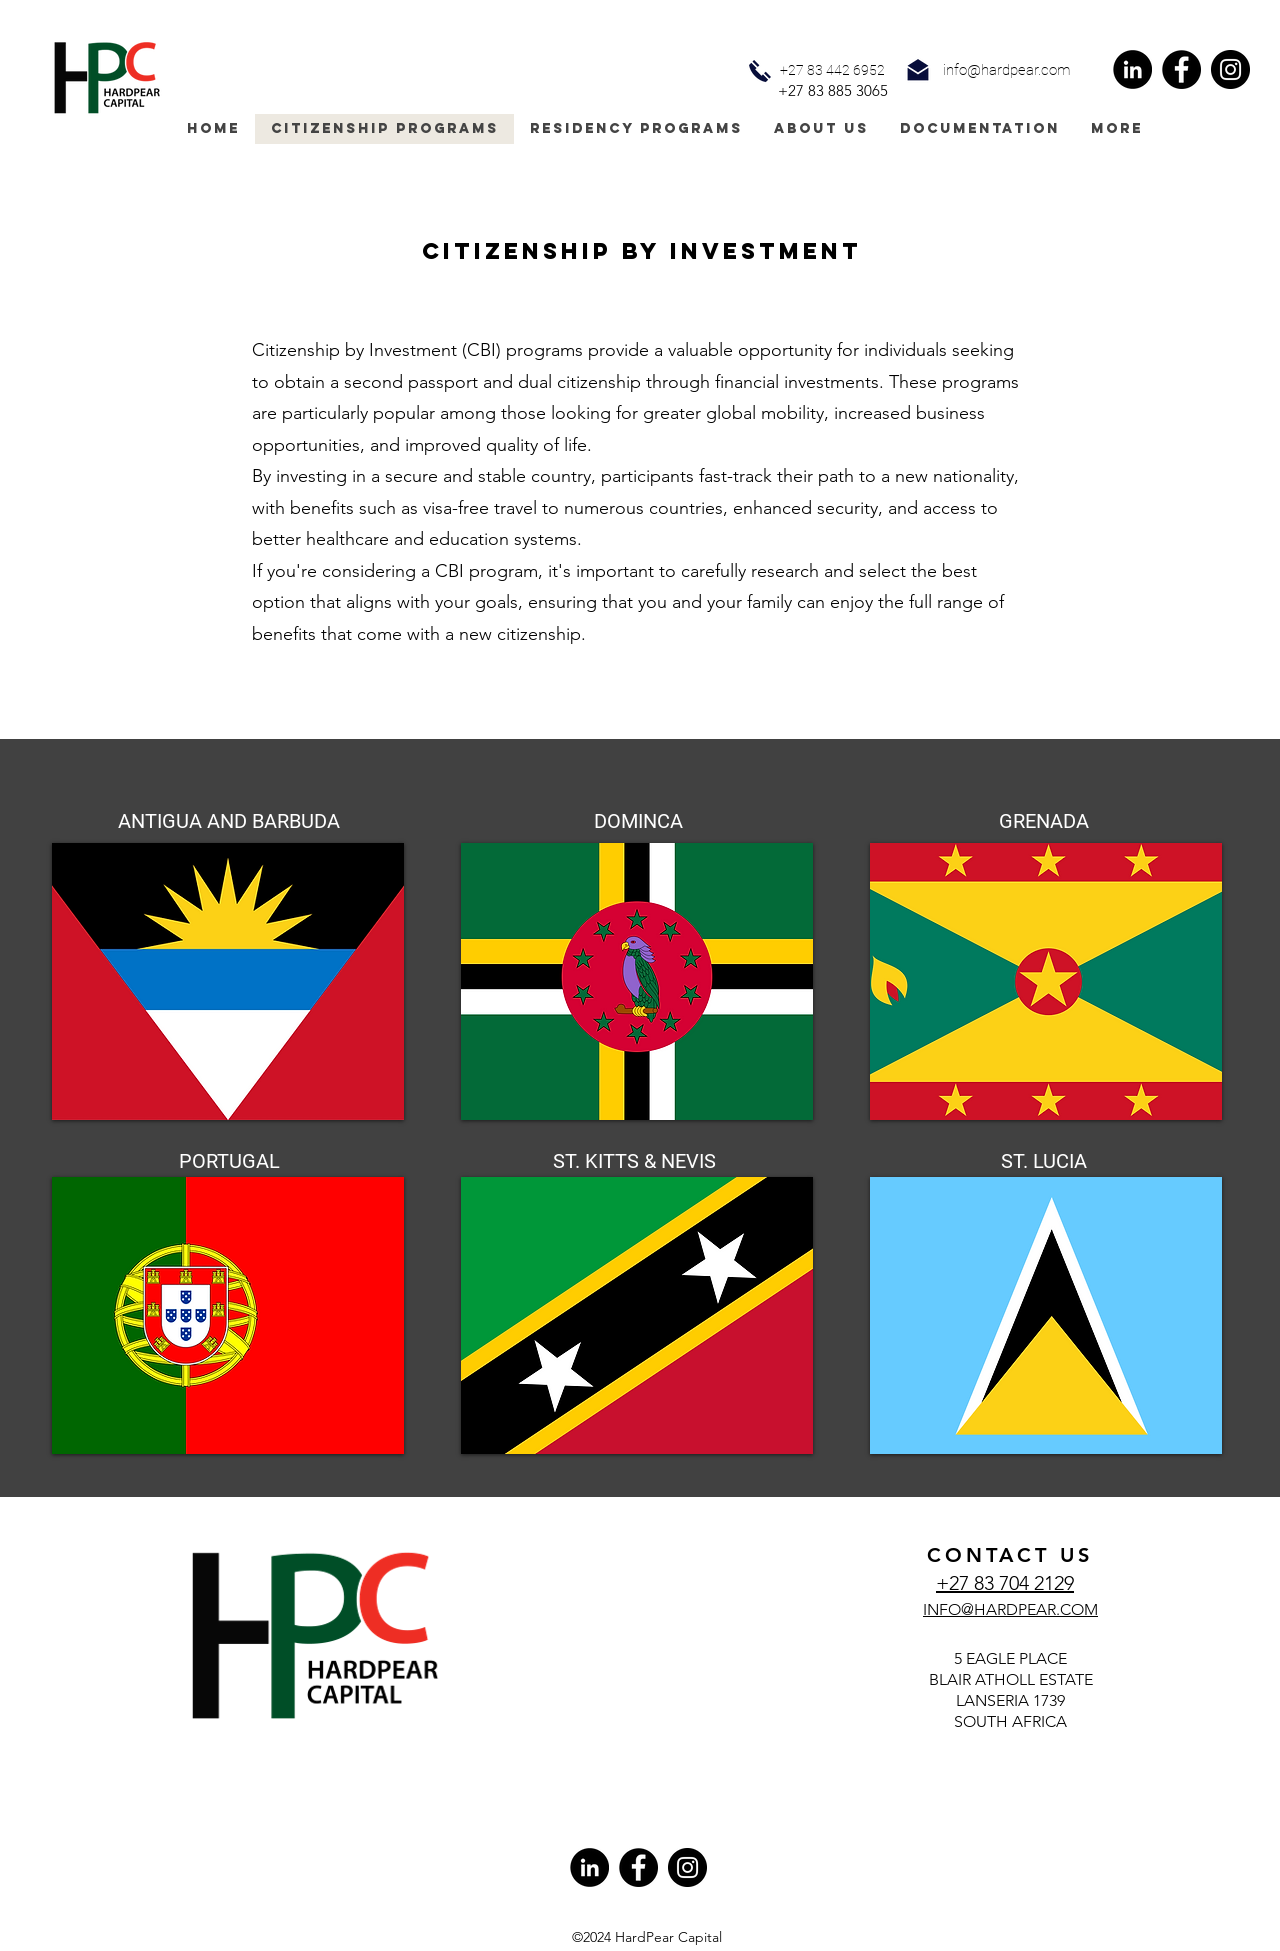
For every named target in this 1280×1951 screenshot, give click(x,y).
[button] (1006, 70)
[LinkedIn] (1132, 69)
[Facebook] (1181, 69)
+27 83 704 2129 (1005, 1583)
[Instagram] (1230, 69)
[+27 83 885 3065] (833, 91)
